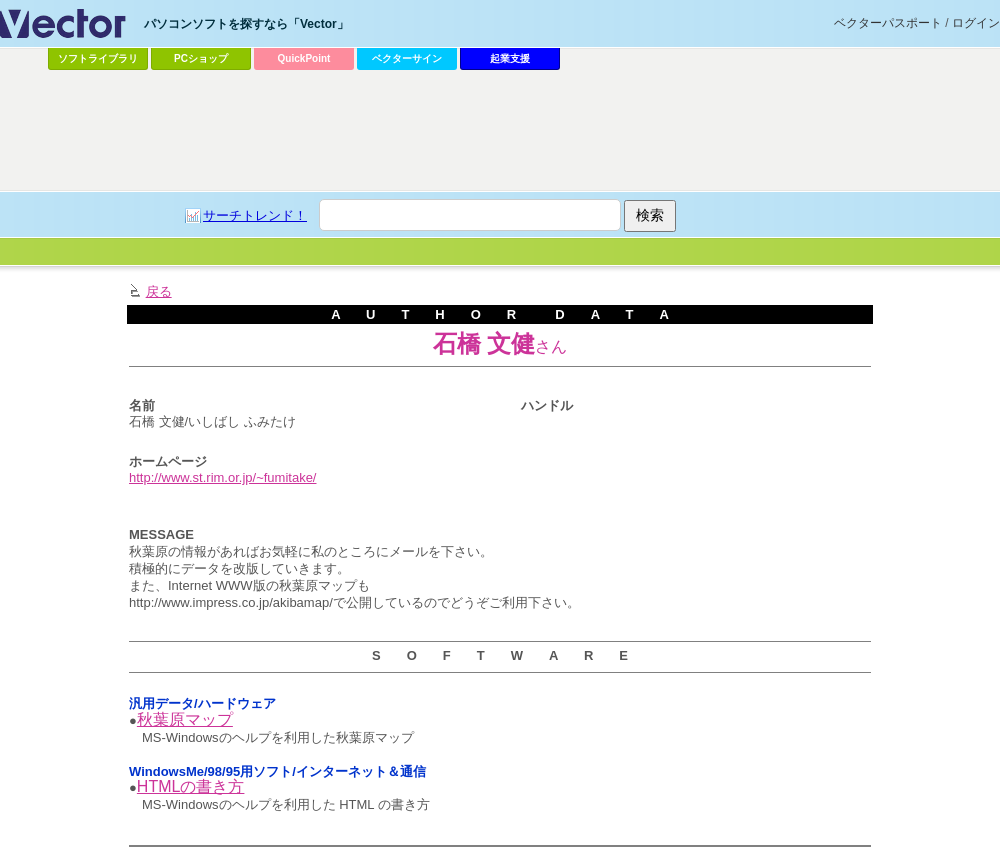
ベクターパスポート (888, 23)
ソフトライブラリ (98, 58)
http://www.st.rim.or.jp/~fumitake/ (222, 477)
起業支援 (510, 58)
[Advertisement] (439, 226)
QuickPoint (304, 58)
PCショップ (201, 58)
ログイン (976, 23)
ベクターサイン (407, 58)
